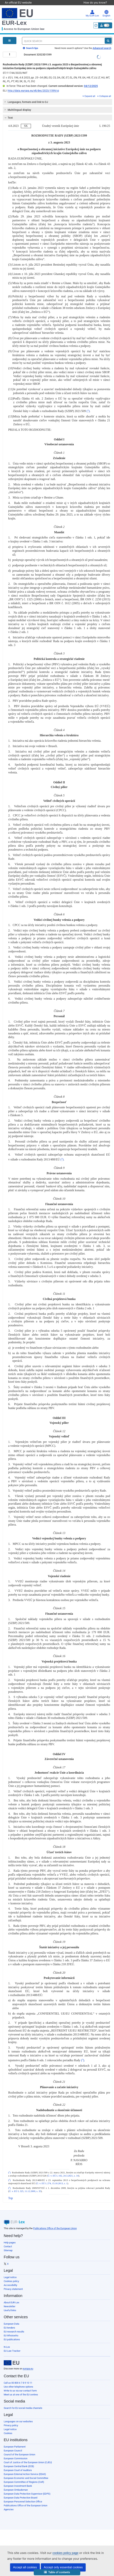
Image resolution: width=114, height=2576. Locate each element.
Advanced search (102, 42)
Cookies (8, 2428)
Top (10, 2192)
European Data (11, 2318)
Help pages (10, 2237)
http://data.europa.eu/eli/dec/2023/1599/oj (33, 85)
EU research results (14, 2326)
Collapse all (104, 91)
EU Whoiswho (11, 2330)
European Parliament (15, 2441)
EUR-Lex (14, 17)
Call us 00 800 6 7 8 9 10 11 (18, 2377)
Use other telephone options (18, 2381)
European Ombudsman (16, 2484)
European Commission (15, 2453)
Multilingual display (17, 104)
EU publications (12, 2334)
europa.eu (28, 2363)
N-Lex (7, 2341)
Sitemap (8, 2245)
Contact (8, 2241)
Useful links (10, 2305)
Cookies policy (11, 2276)
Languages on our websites (18, 2416)
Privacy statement (13, 2283)
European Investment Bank (18, 2480)
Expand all (89, 91)
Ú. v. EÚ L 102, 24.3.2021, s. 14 (63, 2170)
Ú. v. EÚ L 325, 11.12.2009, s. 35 (25, 2186)
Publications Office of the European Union (55, 2223)
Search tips (30, 42)
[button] (57, 2572)
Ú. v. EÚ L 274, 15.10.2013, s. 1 (52, 2178)
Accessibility (10, 2279)
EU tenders (9, 2322)
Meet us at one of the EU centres (21, 2389)
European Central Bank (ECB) (19, 2461)
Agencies (9, 2504)
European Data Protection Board (20, 2492)
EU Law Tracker (12, 2345)
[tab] (57, 97)
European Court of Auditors (18, 2465)
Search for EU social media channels (23, 2402)
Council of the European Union (19, 2449)
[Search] (108, 35)
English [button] (106, 8)
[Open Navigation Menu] (9, 35)
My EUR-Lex (92, 8)
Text (8, 112)
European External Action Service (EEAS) (25, 2468)
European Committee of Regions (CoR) (24, 2476)
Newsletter (9, 2301)
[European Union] (11, 2357)
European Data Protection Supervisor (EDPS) (27, 2488)
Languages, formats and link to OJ (26, 96)
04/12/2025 (91, 80)
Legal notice (10, 2272)
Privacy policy (11, 2420)
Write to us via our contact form (20, 2385)
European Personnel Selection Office (23, 2496)
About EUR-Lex (11, 2297)
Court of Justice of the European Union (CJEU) (28, 2457)
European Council (13, 2445)
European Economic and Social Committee (26, 2472)
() (88, 405)
